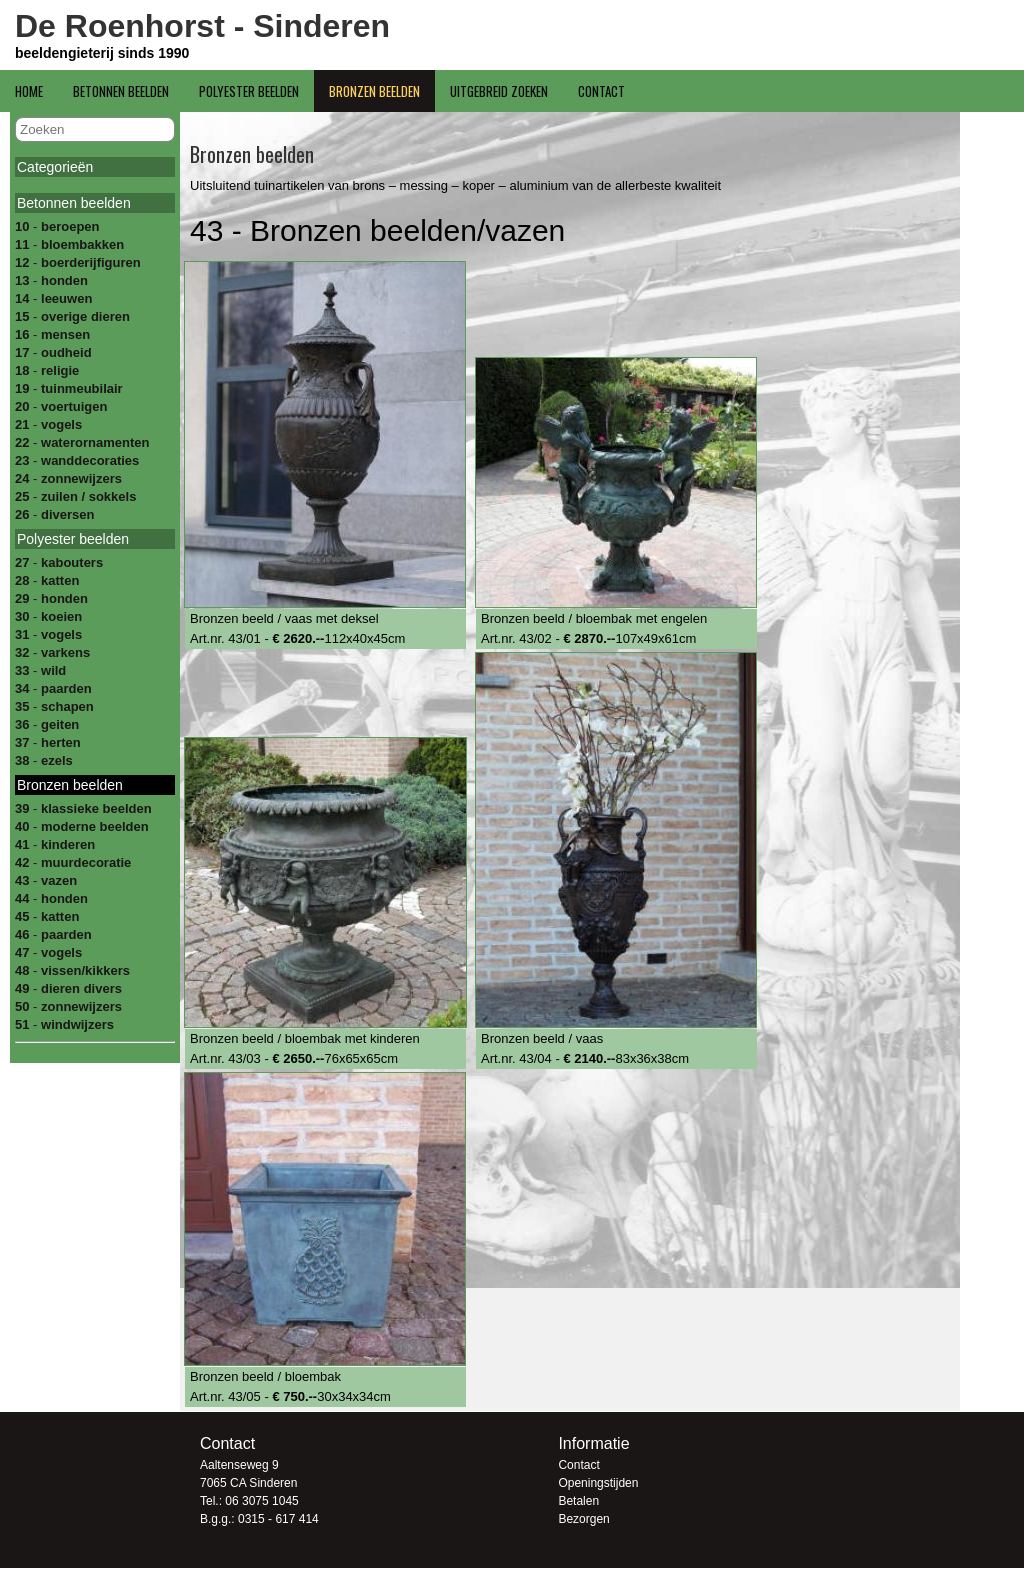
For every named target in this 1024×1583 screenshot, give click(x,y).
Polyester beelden (249, 91)
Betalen (578, 1501)
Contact (601, 91)
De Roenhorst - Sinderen (202, 26)
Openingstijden (598, 1483)
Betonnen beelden (121, 91)
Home (29, 91)
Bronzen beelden (374, 91)
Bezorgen (583, 1519)
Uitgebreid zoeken (499, 91)
